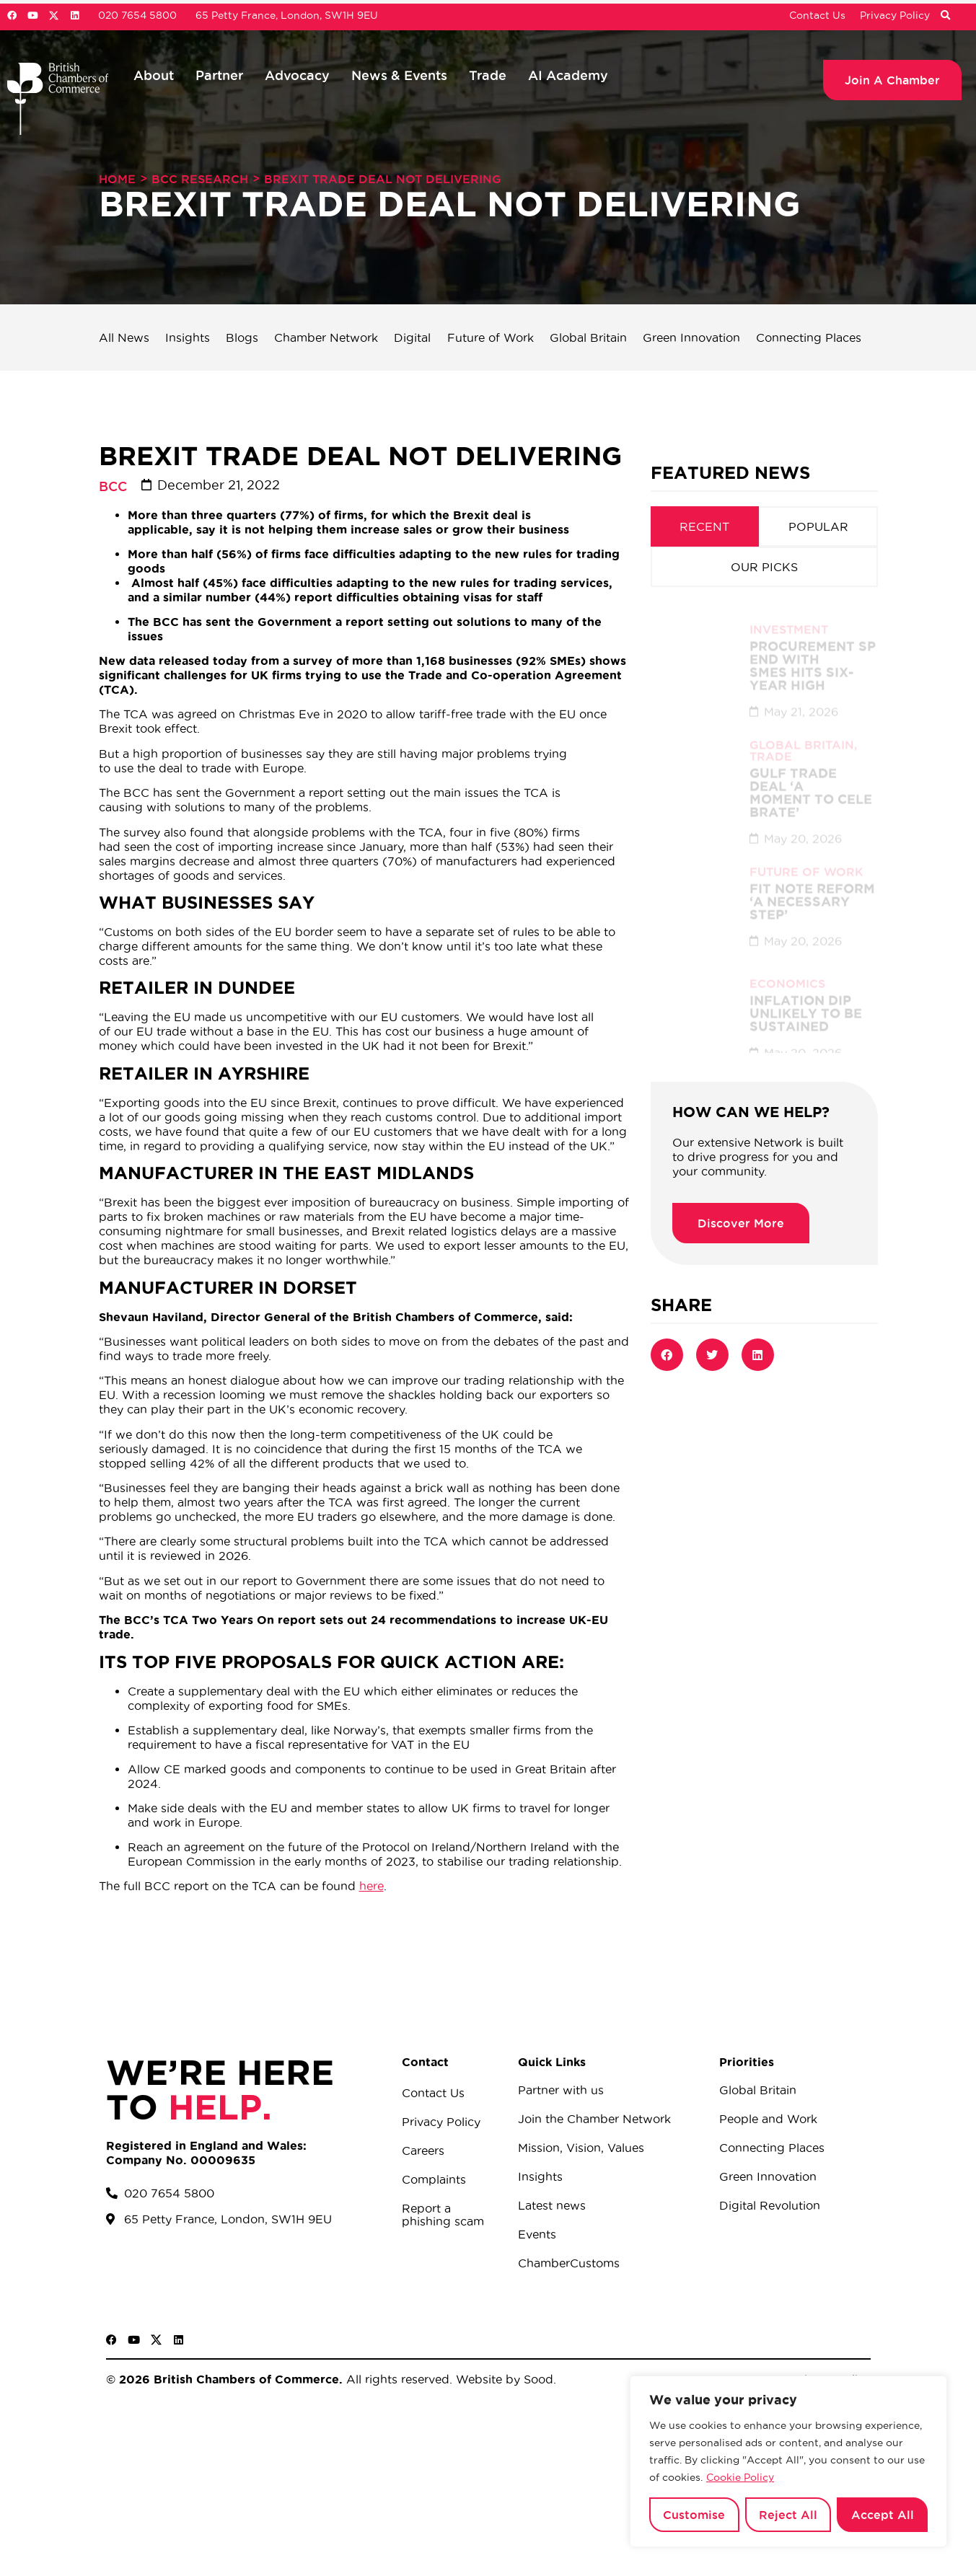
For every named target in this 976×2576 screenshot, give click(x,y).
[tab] (705, 526)
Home (117, 179)
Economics (787, 968)
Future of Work (490, 337)
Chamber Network (326, 337)
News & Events (399, 75)
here (371, 1885)
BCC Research (199, 179)
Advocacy (297, 75)
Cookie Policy (740, 2477)
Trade (487, 75)
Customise (694, 2514)
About (153, 75)
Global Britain (588, 337)
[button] (945, 16)
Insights (187, 337)
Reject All (788, 2514)
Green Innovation (691, 337)
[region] (788, 2461)
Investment (788, 614)
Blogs (242, 337)
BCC (113, 486)
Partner (219, 75)
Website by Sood (502, 2379)
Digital (412, 337)
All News (124, 337)
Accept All (882, 2514)
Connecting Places (808, 337)
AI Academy (568, 75)
